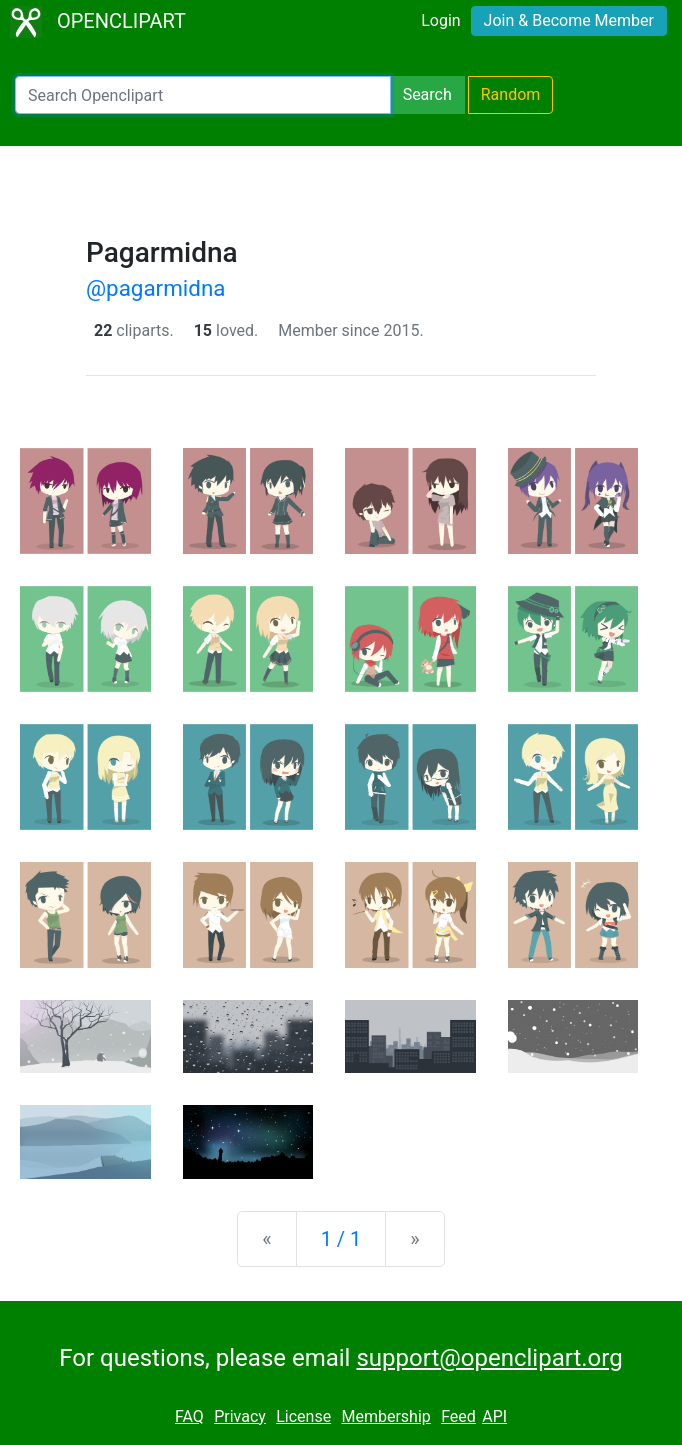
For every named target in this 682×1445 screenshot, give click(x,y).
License (303, 1416)
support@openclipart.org (489, 1358)
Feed (458, 1416)
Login (440, 20)
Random (511, 94)
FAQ (189, 1416)
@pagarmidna (155, 288)
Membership (385, 1416)
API (494, 1416)
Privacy (240, 1416)
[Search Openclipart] (203, 95)
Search (427, 94)
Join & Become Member (569, 20)
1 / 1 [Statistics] (341, 1239)
